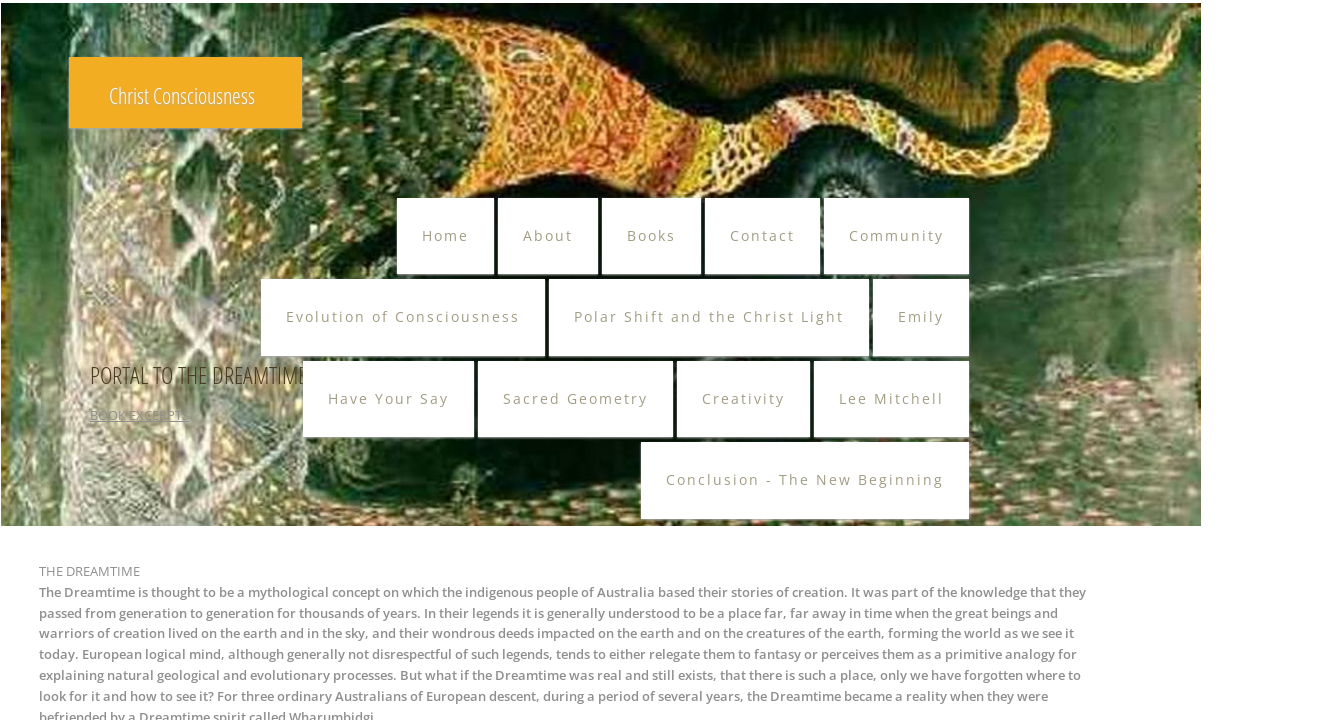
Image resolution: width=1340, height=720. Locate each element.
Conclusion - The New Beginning (805, 479)
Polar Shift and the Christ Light (709, 316)
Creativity (743, 398)
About (548, 235)
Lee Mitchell (891, 398)
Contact (762, 235)
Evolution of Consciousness (403, 316)
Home (445, 235)
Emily (921, 316)
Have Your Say (388, 398)
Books (651, 235)
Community (896, 235)
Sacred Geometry (575, 398)
